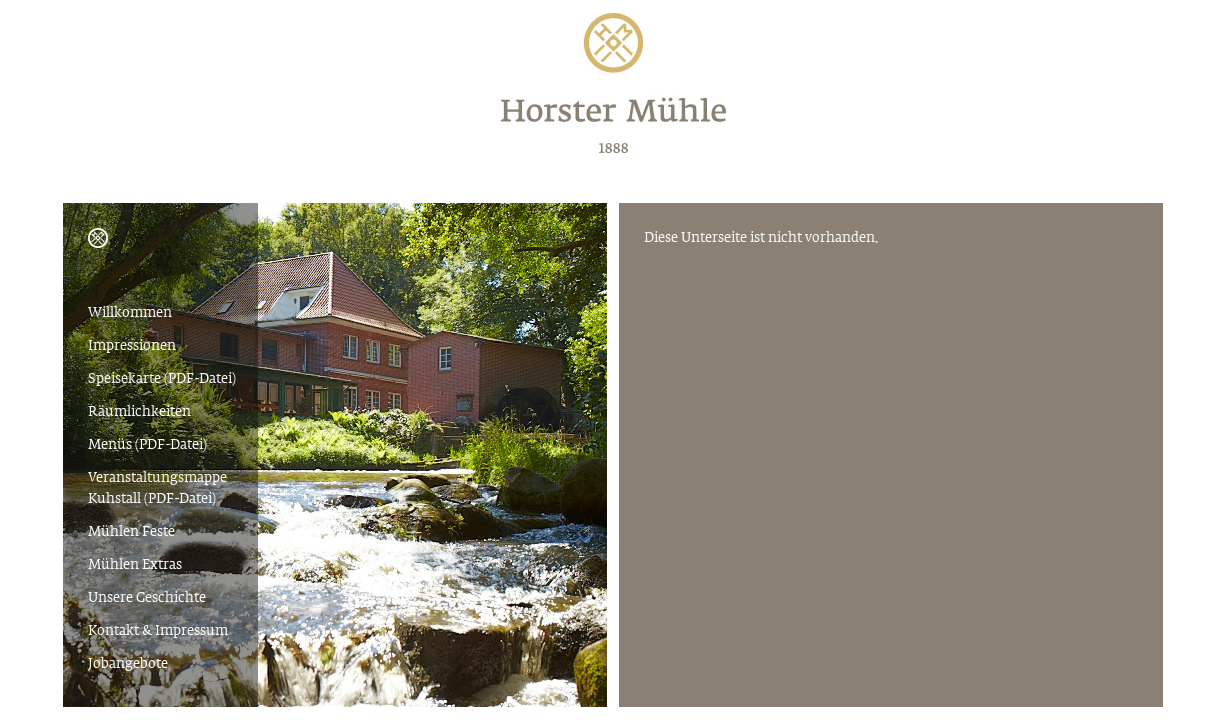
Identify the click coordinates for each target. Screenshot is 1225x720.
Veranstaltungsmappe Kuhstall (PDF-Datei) (157, 489)
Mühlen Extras (135, 565)
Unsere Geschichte (147, 598)
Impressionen (132, 346)
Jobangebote (128, 664)
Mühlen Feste (131, 532)
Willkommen (130, 313)
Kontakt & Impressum (158, 631)
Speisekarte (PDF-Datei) (162, 379)
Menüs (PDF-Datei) (147, 445)
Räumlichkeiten (139, 412)
